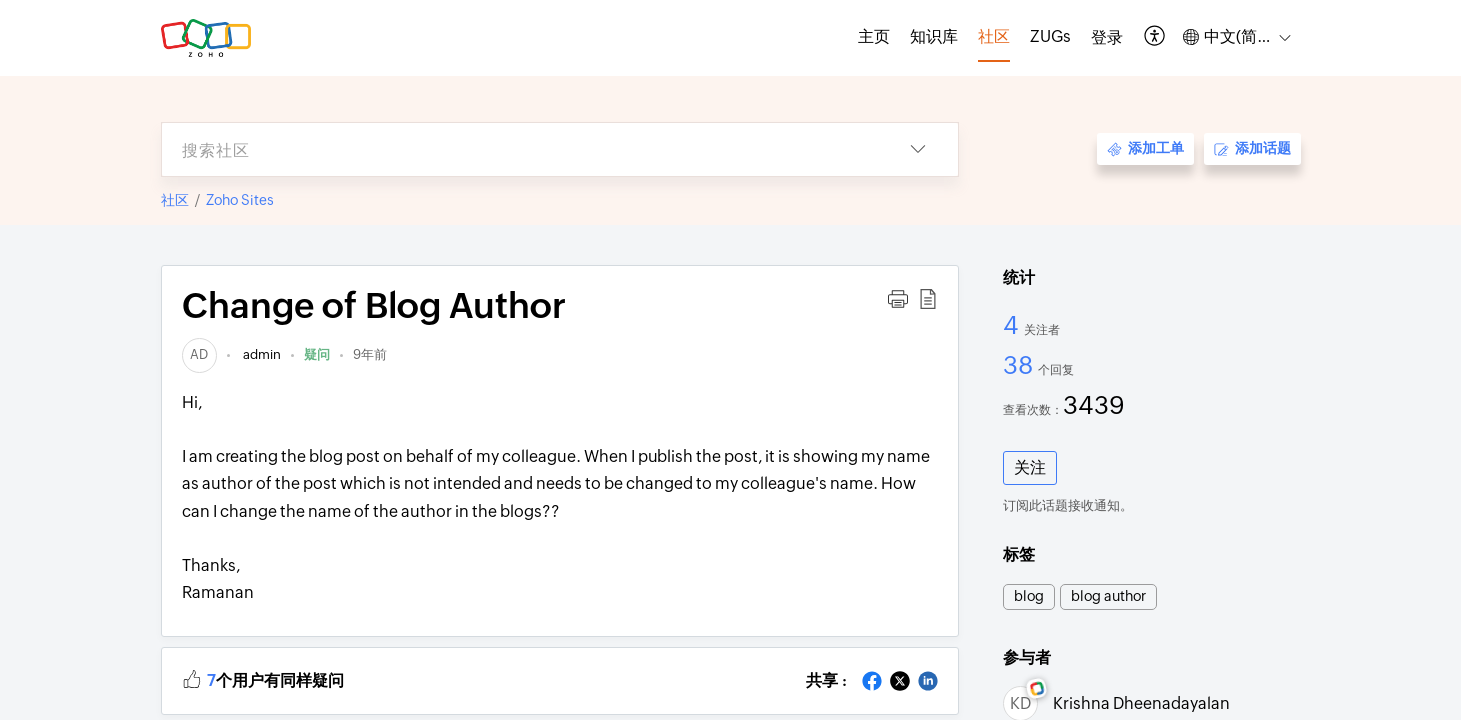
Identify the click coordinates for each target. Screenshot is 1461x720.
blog (1029, 596)
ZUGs (1050, 36)
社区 (175, 200)
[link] (199, 354)
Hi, (560, 500)
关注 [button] (1030, 467)
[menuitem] (1107, 38)
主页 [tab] (874, 36)
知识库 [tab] (934, 36)
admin (260, 354)
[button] (1155, 37)
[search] (520, 149)
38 (1020, 365)
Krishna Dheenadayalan (1141, 703)
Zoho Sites (240, 200)
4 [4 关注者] (1013, 325)
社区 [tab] (994, 36)
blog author (1108, 596)
